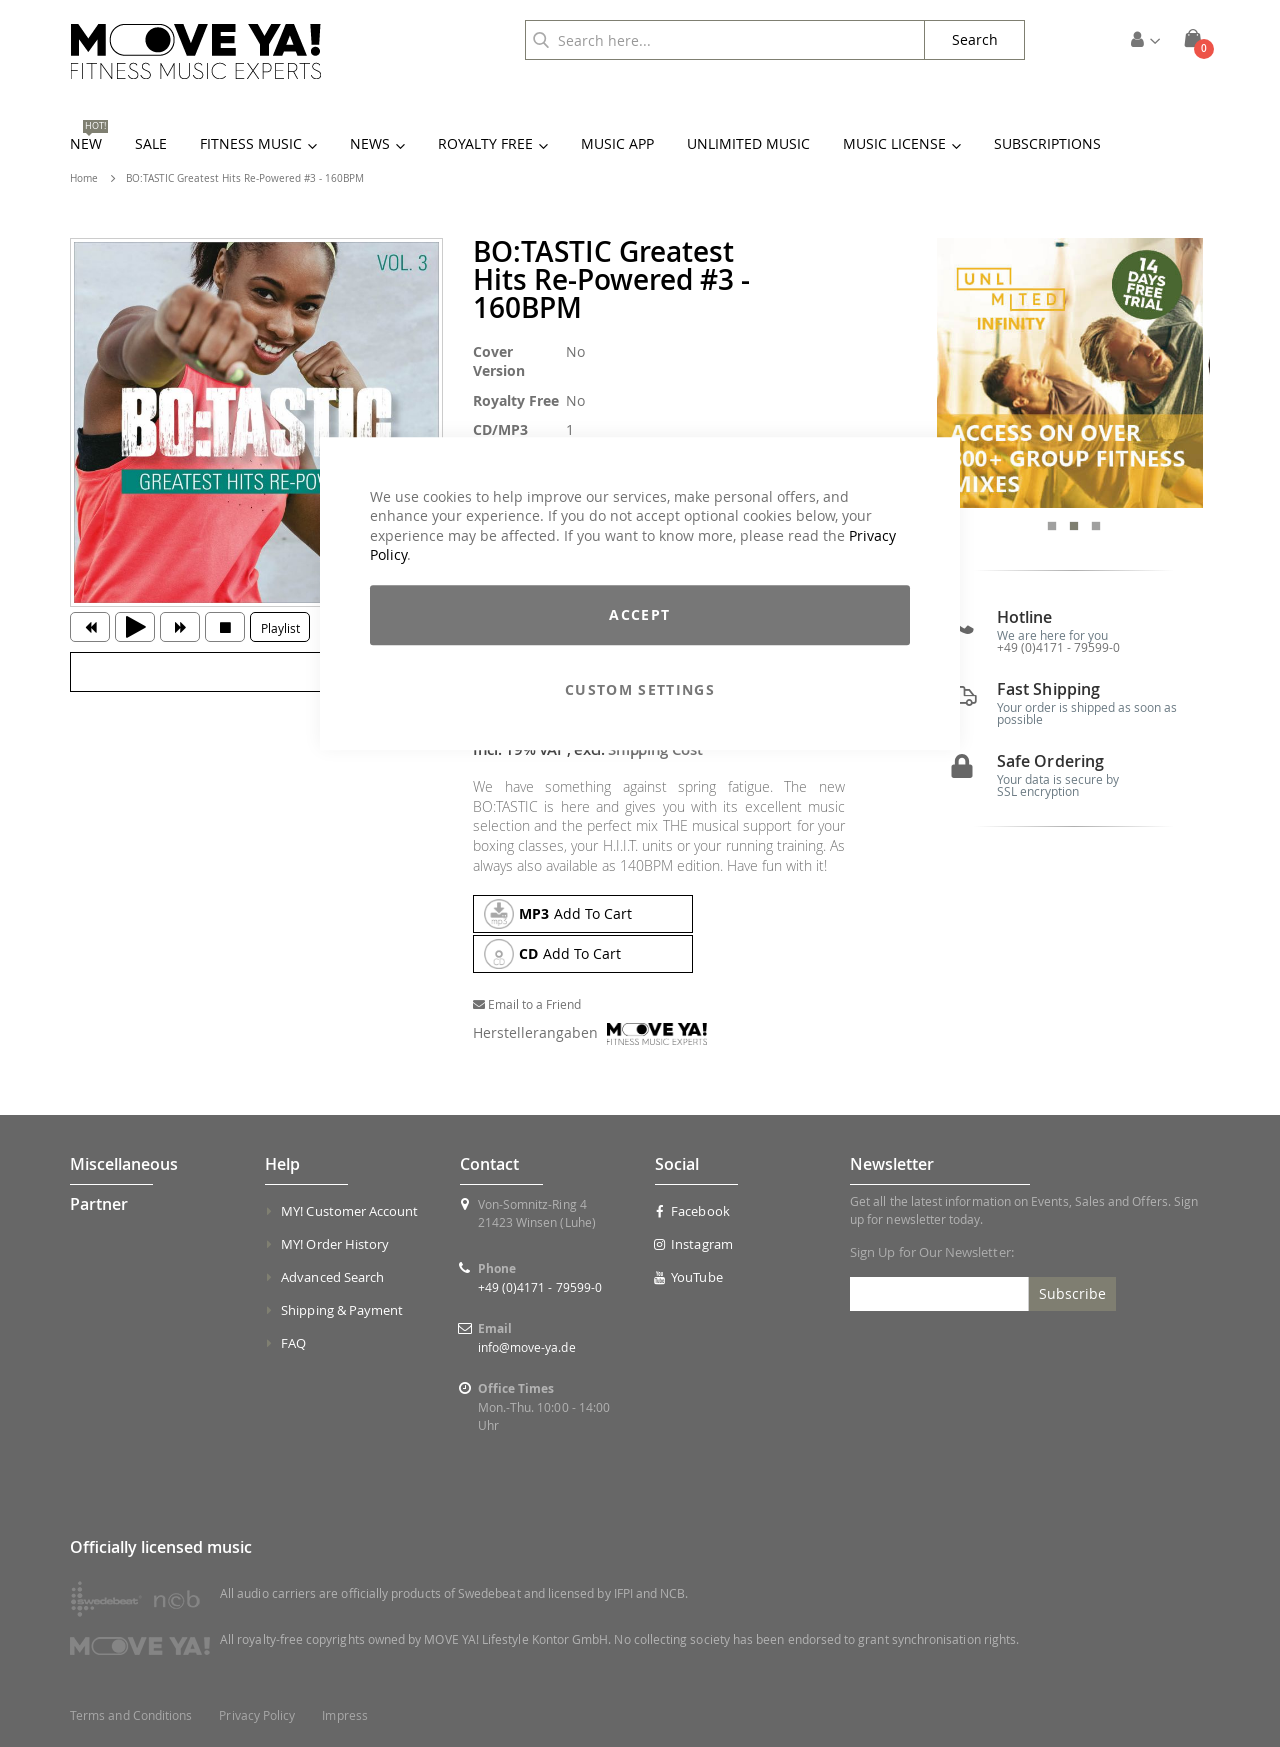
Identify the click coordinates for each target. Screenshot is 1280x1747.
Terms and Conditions (131, 1715)
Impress (344, 1715)
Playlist (280, 628)
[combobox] (725, 40)
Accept (639, 614)
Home (84, 178)
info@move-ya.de (527, 1347)
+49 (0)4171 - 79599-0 (1058, 650)
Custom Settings (640, 689)
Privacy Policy (257, 1715)
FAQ (293, 1343)
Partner (99, 1204)
